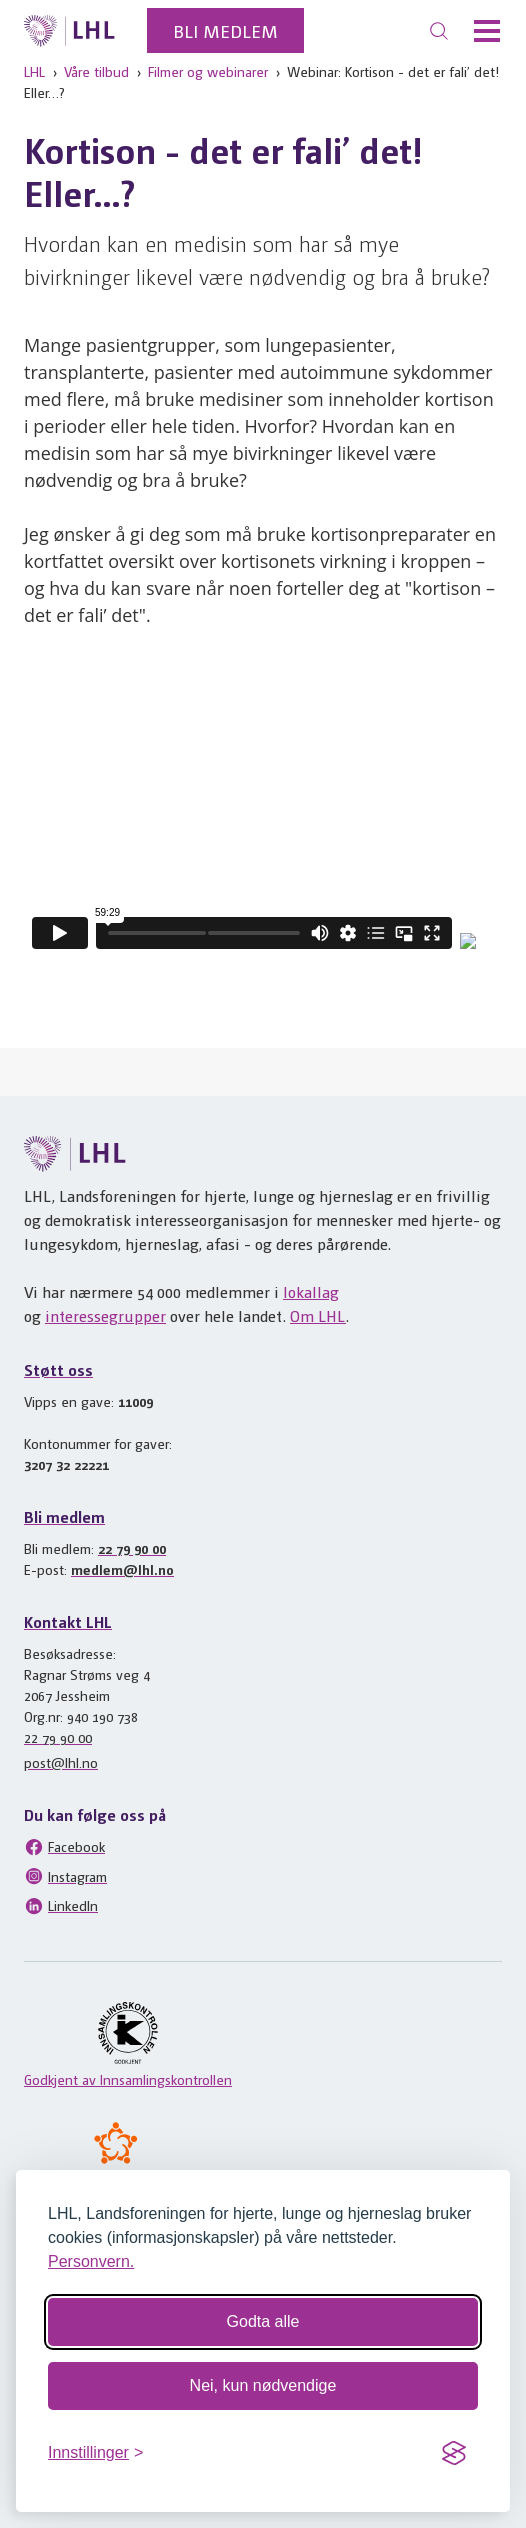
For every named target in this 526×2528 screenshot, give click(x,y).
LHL (34, 71)
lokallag (311, 1291)
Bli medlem (225, 30)
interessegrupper (105, 1315)
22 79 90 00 (132, 1548)
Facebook (64, 1847)
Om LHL (318, 1315)
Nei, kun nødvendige (263, 2385)
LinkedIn (61, 1906)
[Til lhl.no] (69, 31)
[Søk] (439, 31)
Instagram (65, 1876)
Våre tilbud (96, 71)
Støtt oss (58, 1369)
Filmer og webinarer (208, 71)
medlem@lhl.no (122, 1569)
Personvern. (91, 2261)
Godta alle (263, 2321)
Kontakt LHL (68, 1621)
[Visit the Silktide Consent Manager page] (454, 2453)
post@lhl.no (61, 1762)
